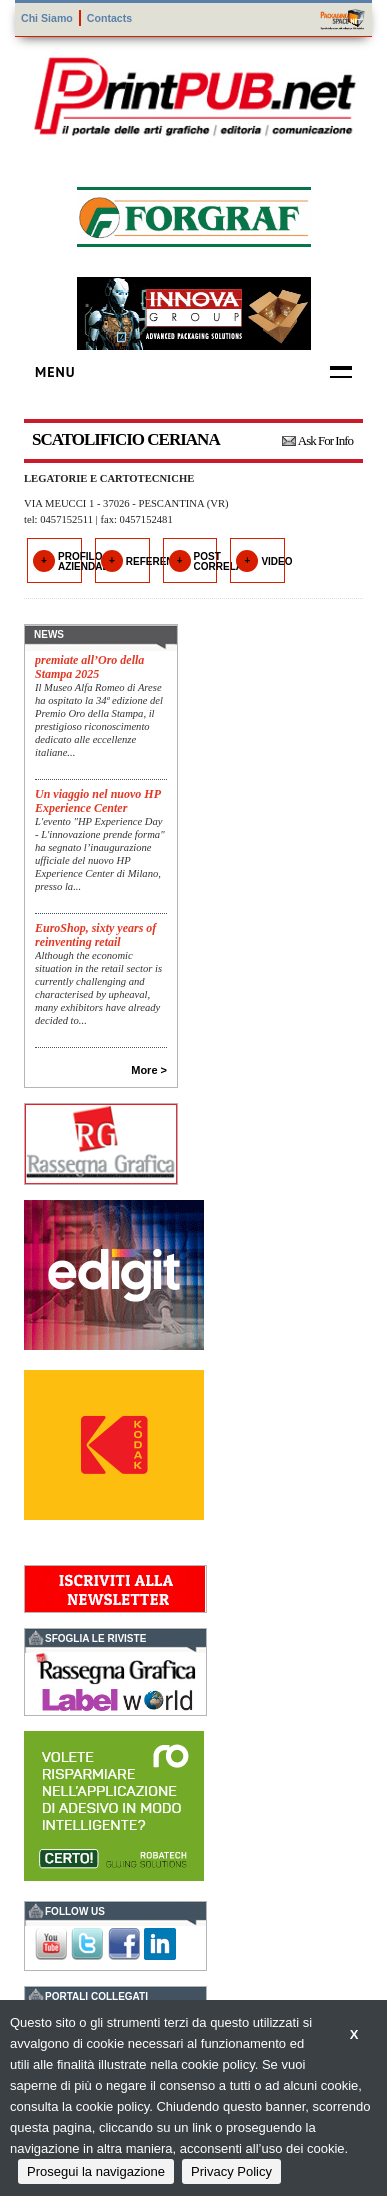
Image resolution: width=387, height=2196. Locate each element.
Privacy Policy (231, 2171)
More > (149, 1070)
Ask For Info (325, 440)
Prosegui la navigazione (96, 2171)
